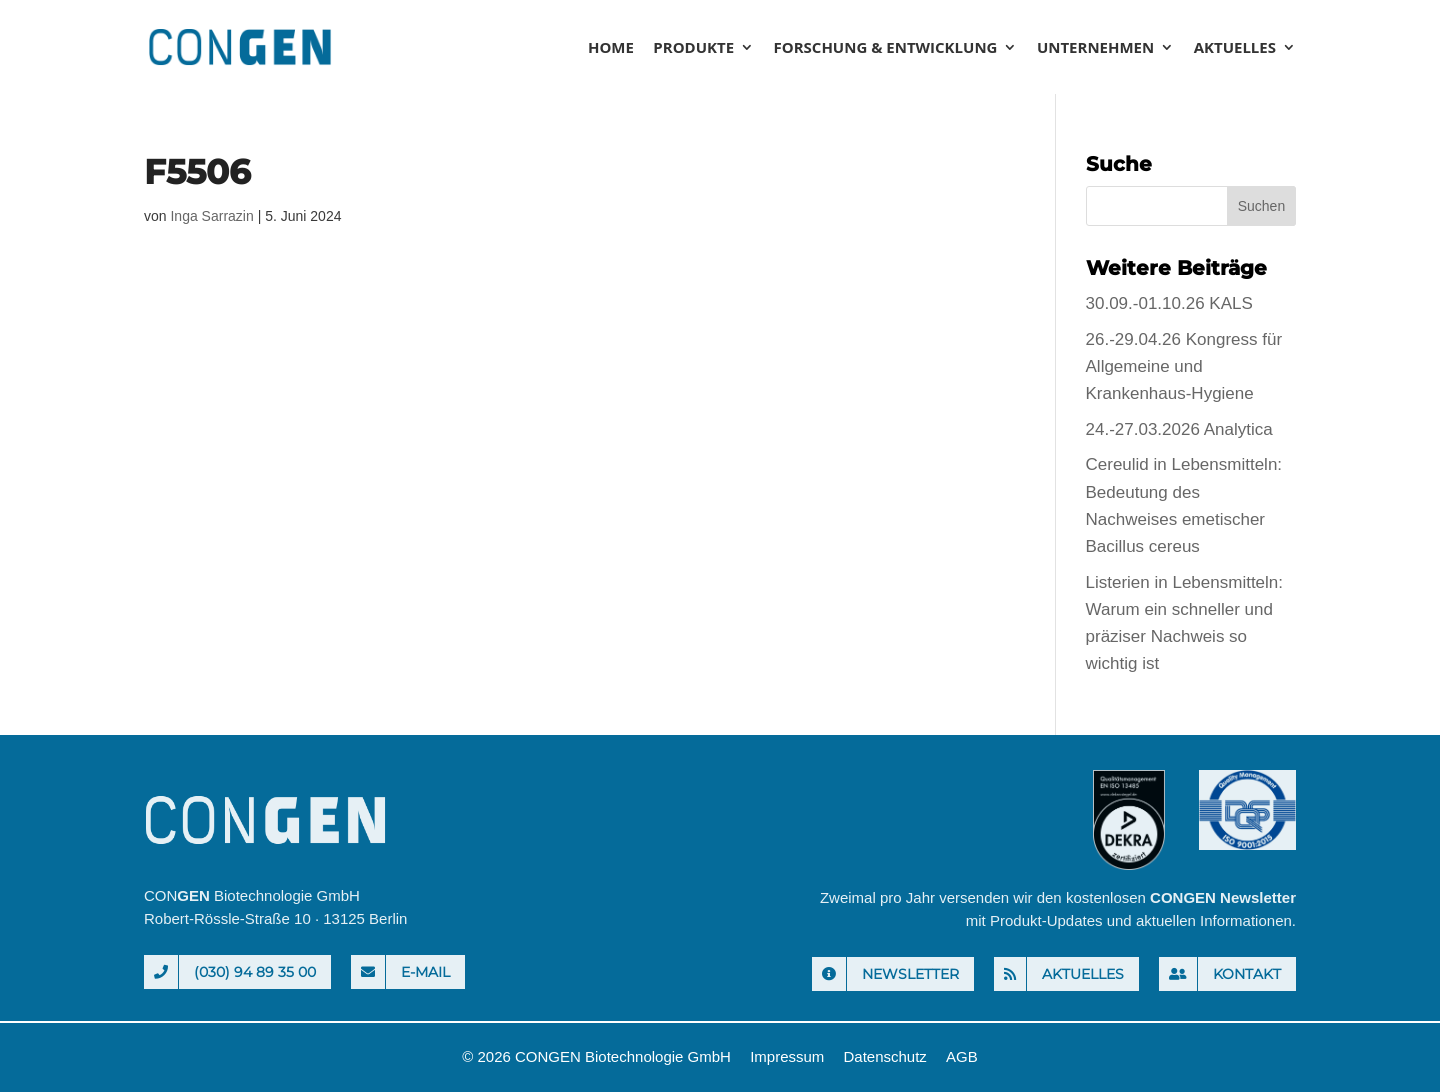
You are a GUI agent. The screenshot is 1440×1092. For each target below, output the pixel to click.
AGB (962, 1056)
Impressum (787, 1056)
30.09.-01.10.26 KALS (1169, 303)
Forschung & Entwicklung (886, 48)
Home (611, 48)
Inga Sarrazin (211, 216)
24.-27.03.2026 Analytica (1179, 429)
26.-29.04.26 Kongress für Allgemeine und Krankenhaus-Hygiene (1184, 366)
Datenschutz (884, 1056)
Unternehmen (1095, 48)
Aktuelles (1235, 48)
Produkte (693, 48)
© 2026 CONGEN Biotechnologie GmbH (596, 1056)
